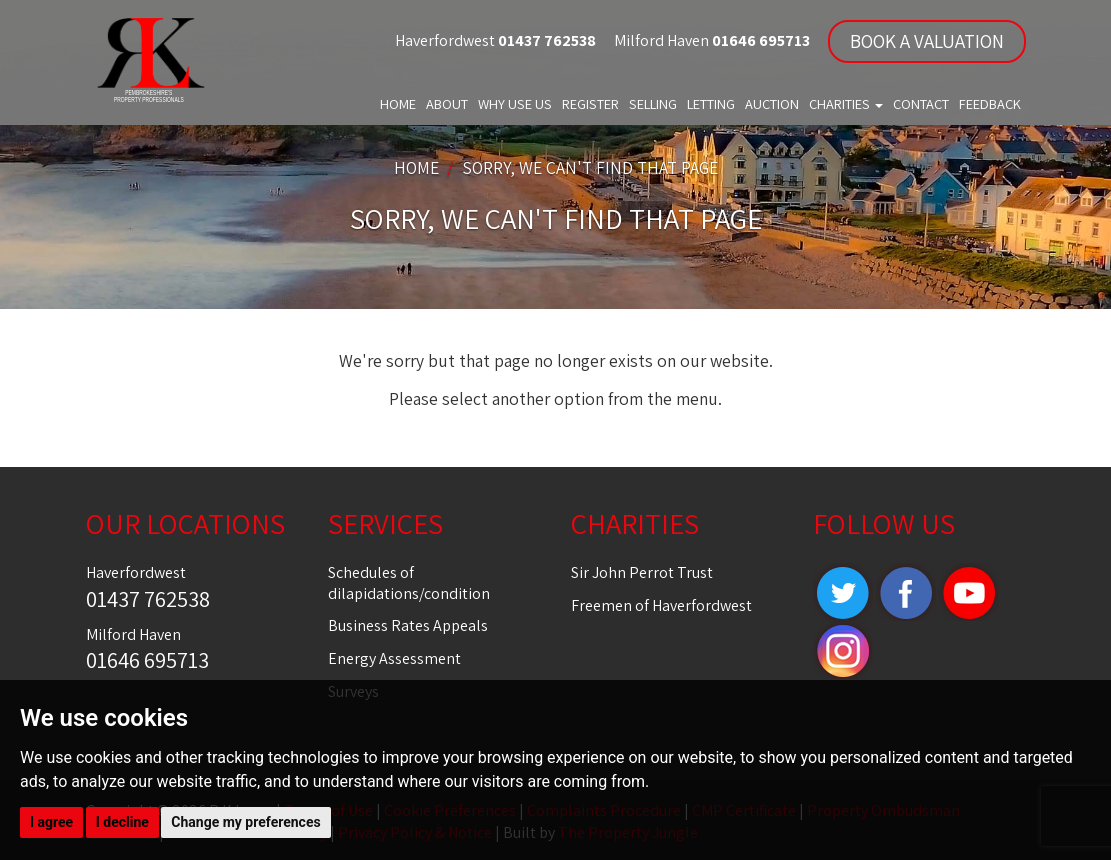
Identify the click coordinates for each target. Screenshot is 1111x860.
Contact (921, 103)
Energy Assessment (394, 658)
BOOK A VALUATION (927, 41)
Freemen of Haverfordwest (661, 605)
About (447, 103)
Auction (772, 103)
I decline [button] (122, 822)
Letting (711, 103)
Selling (653, 103)
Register (590, 103)
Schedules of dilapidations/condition (409, 583)
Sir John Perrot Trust (642, 572)
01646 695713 (759, 40)
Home (398, 103)
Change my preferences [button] (245, 822)
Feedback (990, 103)
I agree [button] (51, 822)
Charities (846, 103)
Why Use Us (515, 103)
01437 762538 (545, 40)
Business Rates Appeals (408, 625)
